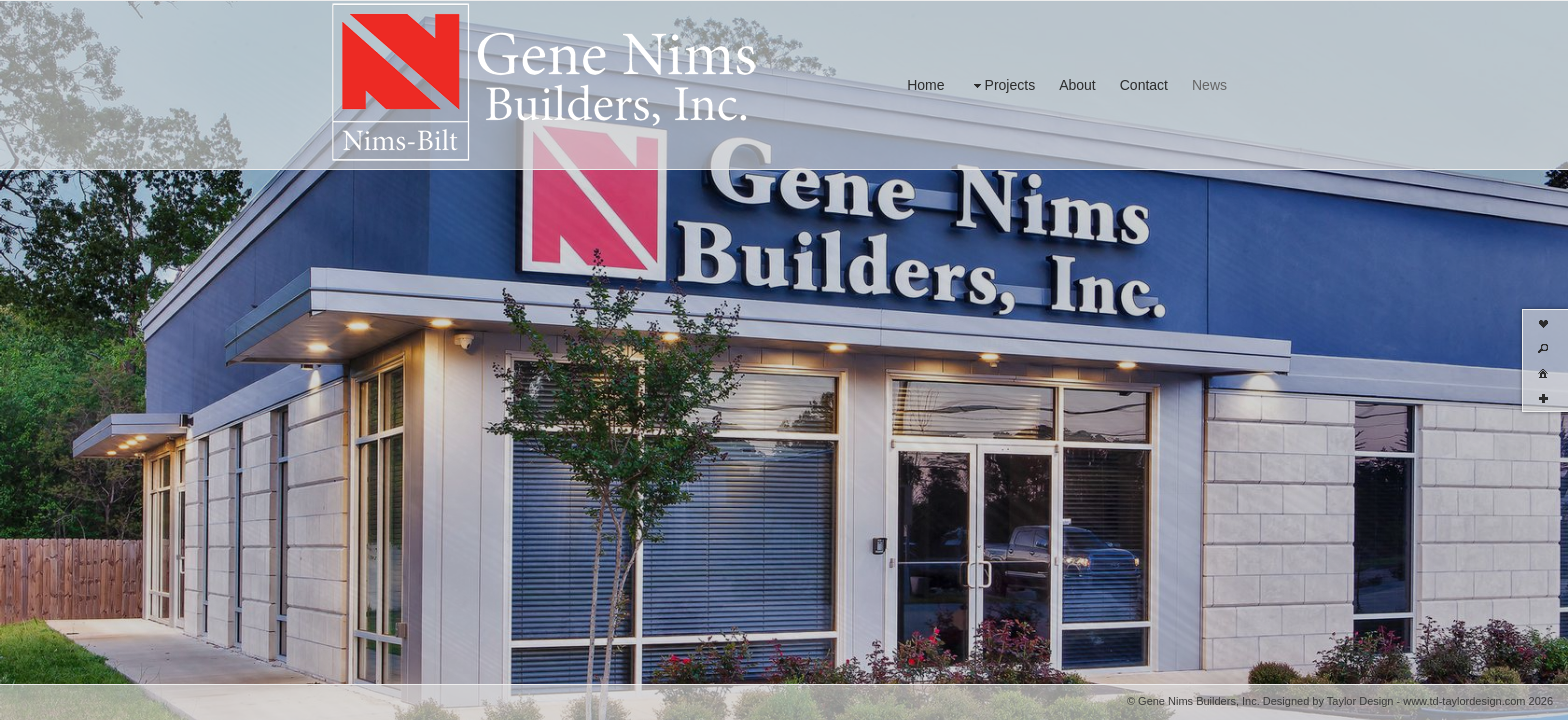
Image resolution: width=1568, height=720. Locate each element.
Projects (1002, 85)
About (1077, 85)
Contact (1144, 85)
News (1209, 85)
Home (925, 85)
